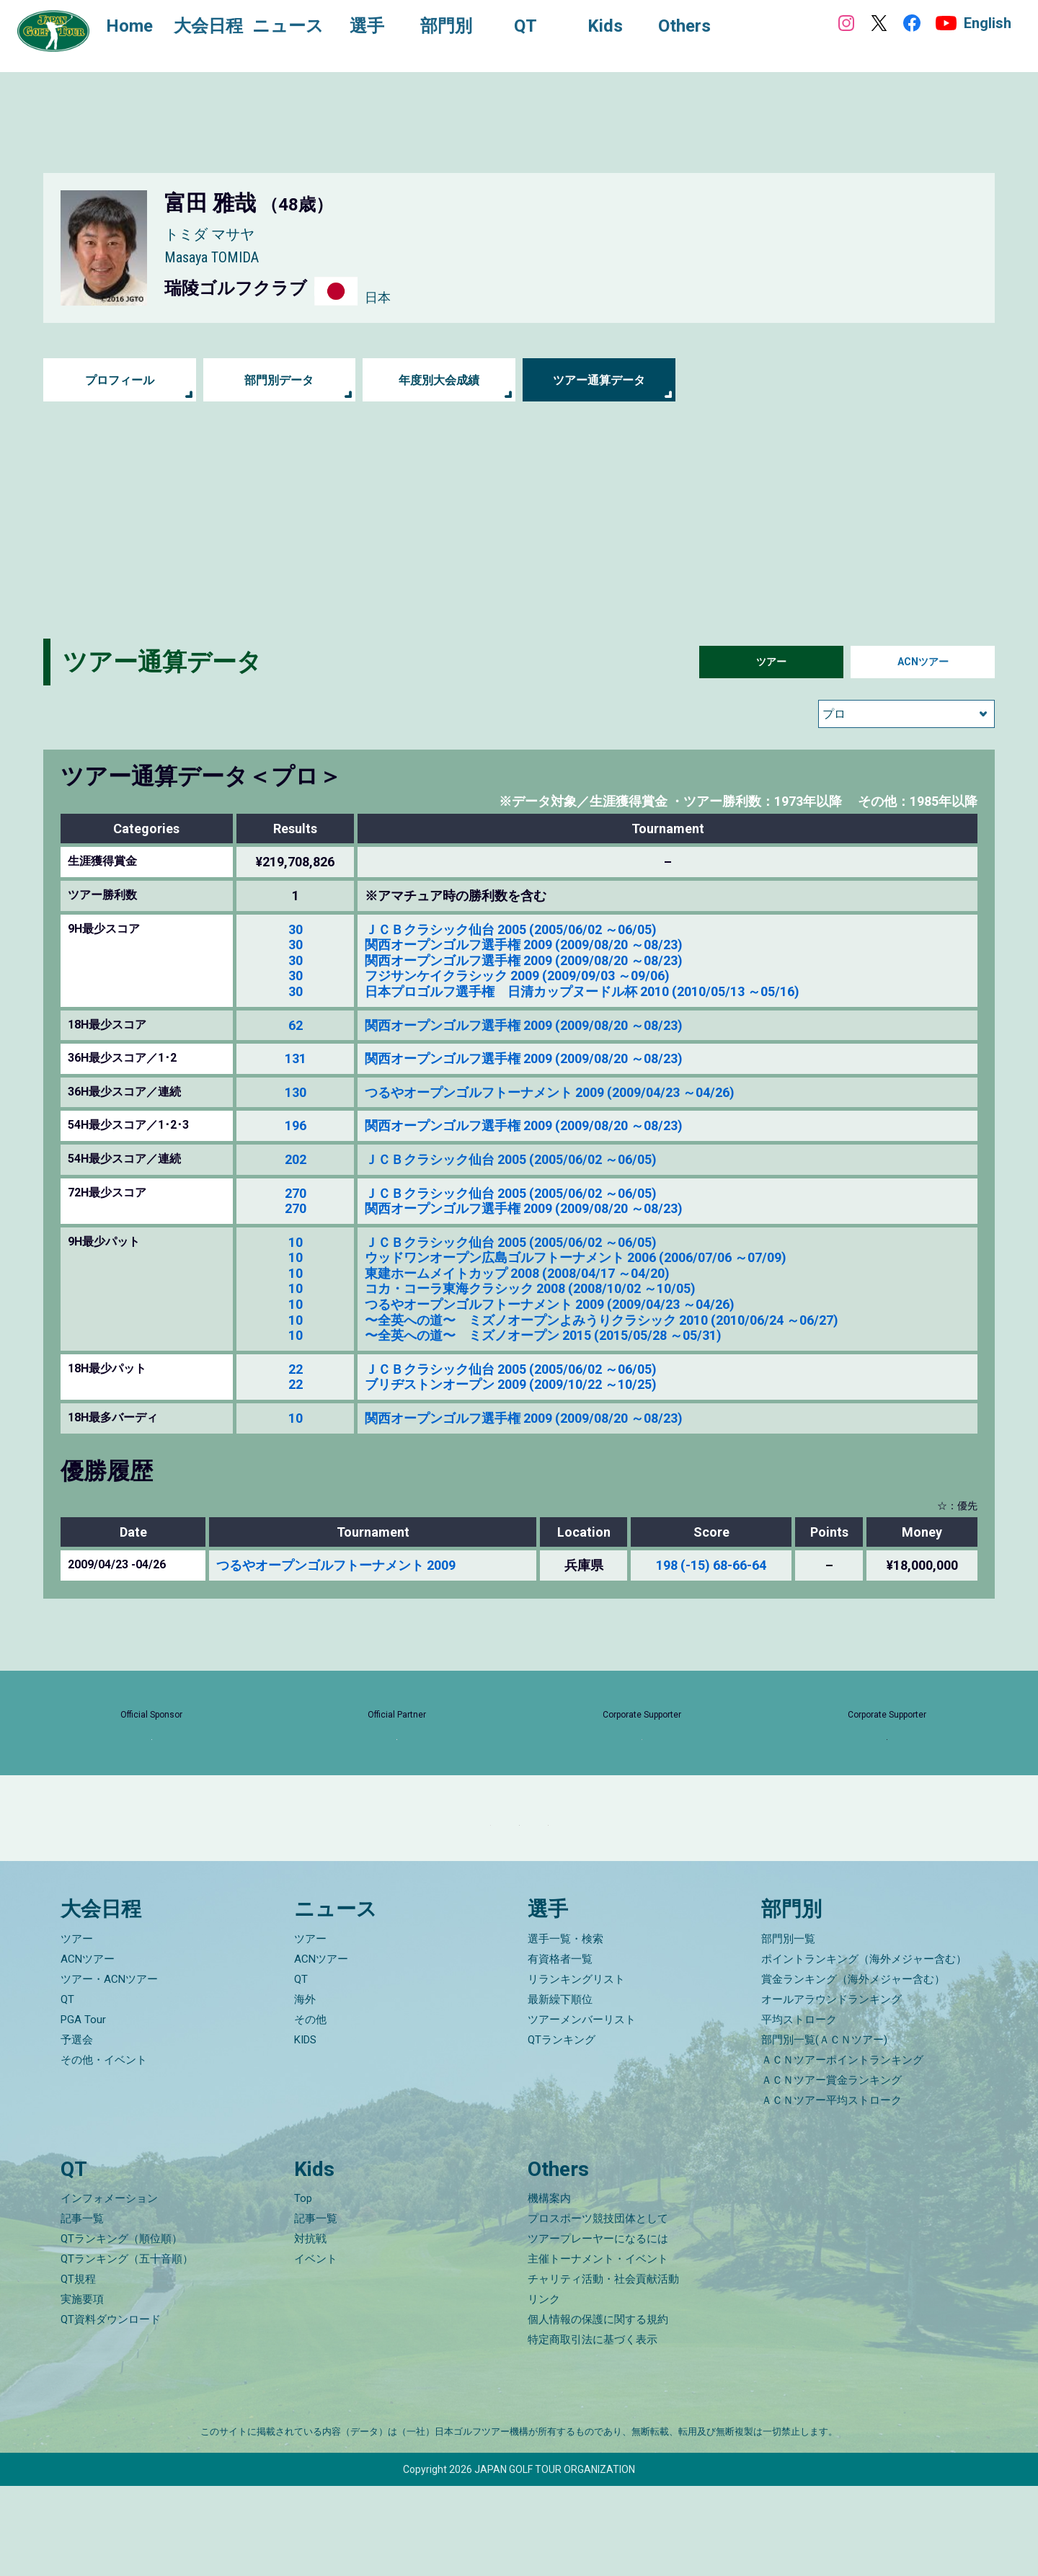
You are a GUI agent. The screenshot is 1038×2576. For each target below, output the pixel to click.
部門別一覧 (788, 2028)
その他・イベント (104, 2149)
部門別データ (279, 380)
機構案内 (549, 2288)
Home (143, 27)
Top (303, 2288)
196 (295, 1125)
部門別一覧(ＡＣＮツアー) (824, 2129)
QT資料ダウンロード (111, 2409)
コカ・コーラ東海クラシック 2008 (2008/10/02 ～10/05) (530, 1288)
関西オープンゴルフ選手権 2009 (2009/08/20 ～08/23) (524, 944)
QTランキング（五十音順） (127, 2348)
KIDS (305, 2129)
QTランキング (561, 2129)
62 (295, 1025)
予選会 (77, 2129)
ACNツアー (923, 662)
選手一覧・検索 (565, 2028)
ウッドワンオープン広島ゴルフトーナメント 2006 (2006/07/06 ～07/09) (575, 1257)
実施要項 (82, 2389)
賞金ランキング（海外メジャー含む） (853, 2068)
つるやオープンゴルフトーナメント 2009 (336, 1565)
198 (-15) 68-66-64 (711, 1565)
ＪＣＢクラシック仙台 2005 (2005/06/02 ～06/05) (511, 929)
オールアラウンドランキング (831, 2088)
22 (295, 1369)
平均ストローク (799, 2108)
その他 (310, 2108)
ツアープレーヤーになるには (598, 2328)
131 (295, 1058)
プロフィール (120, 380)
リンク (544, 2389)
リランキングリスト (576, 2068)
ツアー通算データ (599, 380)
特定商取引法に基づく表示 (592, 2429)
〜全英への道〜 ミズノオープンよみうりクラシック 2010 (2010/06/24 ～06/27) (601, 1320)
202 (295, 1159)
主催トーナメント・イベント (598, 2348)
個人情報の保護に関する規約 (598, 2409)
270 (295, 1193)
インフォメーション (109, 2288)
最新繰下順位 (560, 2088)
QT (67, 2088)
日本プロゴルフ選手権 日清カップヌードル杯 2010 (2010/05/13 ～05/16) (582, 991)
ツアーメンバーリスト (582, 2108)
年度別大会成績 (439, 380)
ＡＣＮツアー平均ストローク (831, 2189)
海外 (305, 2088)
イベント (315, 2348)
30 (295, 929)
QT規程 (78, 2369)
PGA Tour (83, 2108)
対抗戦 (310, 2328)
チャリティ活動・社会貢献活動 (603, 2369)
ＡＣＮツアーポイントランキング (842, 2149)
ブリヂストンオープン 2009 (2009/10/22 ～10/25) (511, 1384)
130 (295, 1092)
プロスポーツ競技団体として (598, 2308)
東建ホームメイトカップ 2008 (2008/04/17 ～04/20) (517, 1273)
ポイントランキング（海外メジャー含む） (864, 2048)
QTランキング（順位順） (121, 2328)
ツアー (771, 662)
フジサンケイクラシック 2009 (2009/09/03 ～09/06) (517, 975)
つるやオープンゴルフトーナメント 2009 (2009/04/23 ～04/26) (550, 1092)
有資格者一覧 (560, 2048)
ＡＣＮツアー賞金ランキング (831, 2169)
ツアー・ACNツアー (109, 2068)
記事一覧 (82, 2308)
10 (295, 1242)
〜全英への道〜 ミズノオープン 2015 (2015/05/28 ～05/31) (543, 1335)
